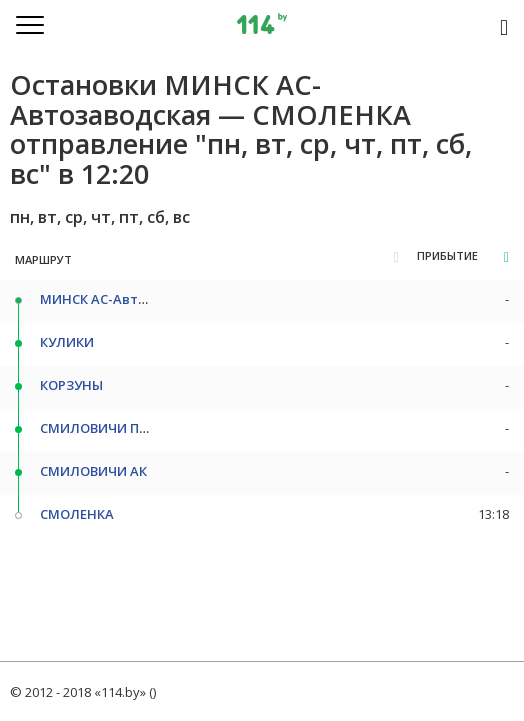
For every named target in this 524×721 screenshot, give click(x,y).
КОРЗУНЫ (71, 385)
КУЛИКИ (67, 342)
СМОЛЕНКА (77, 514)
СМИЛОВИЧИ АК (93, 471)
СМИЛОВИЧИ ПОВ (98, 428)
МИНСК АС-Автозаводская (128, 299)
